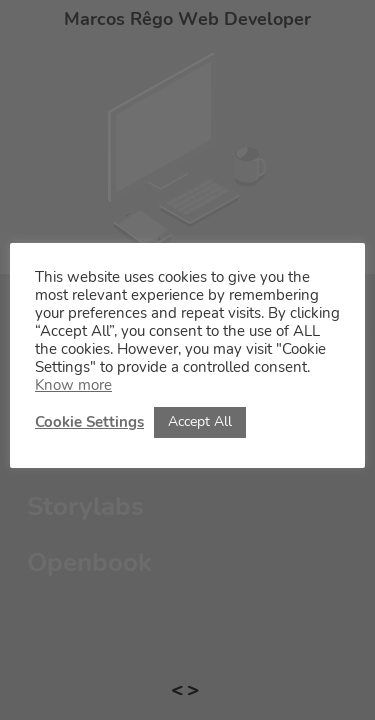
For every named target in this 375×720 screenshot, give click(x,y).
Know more (73, 385)
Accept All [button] (200, 421)
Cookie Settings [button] (89, 422)
